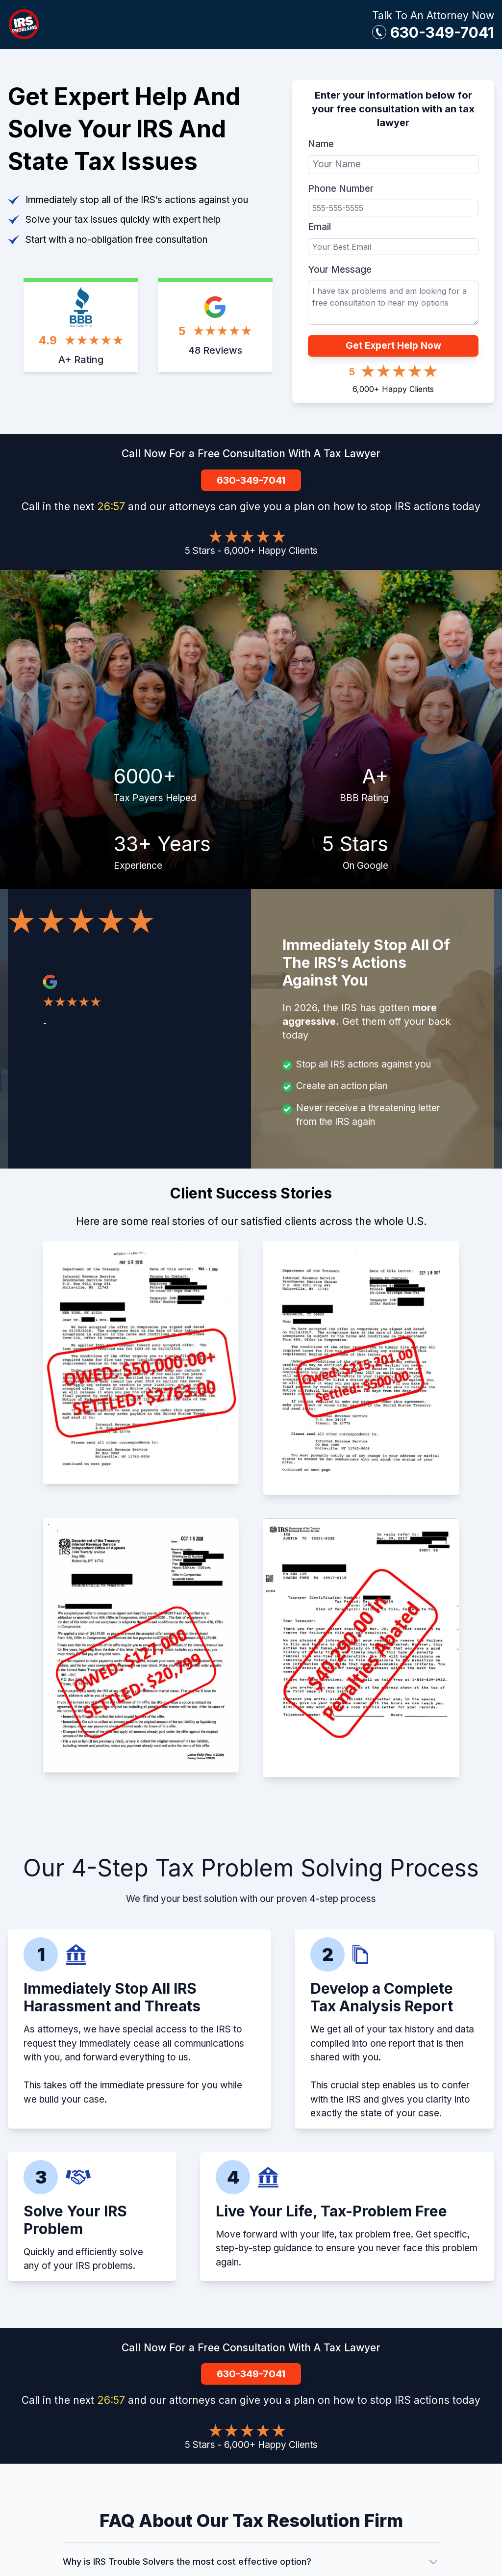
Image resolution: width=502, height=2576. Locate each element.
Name (321, 144)
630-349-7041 (442, 32)
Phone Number (341, 188)
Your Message (340, 269)
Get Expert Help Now (393, 345)
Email (319, 227)
